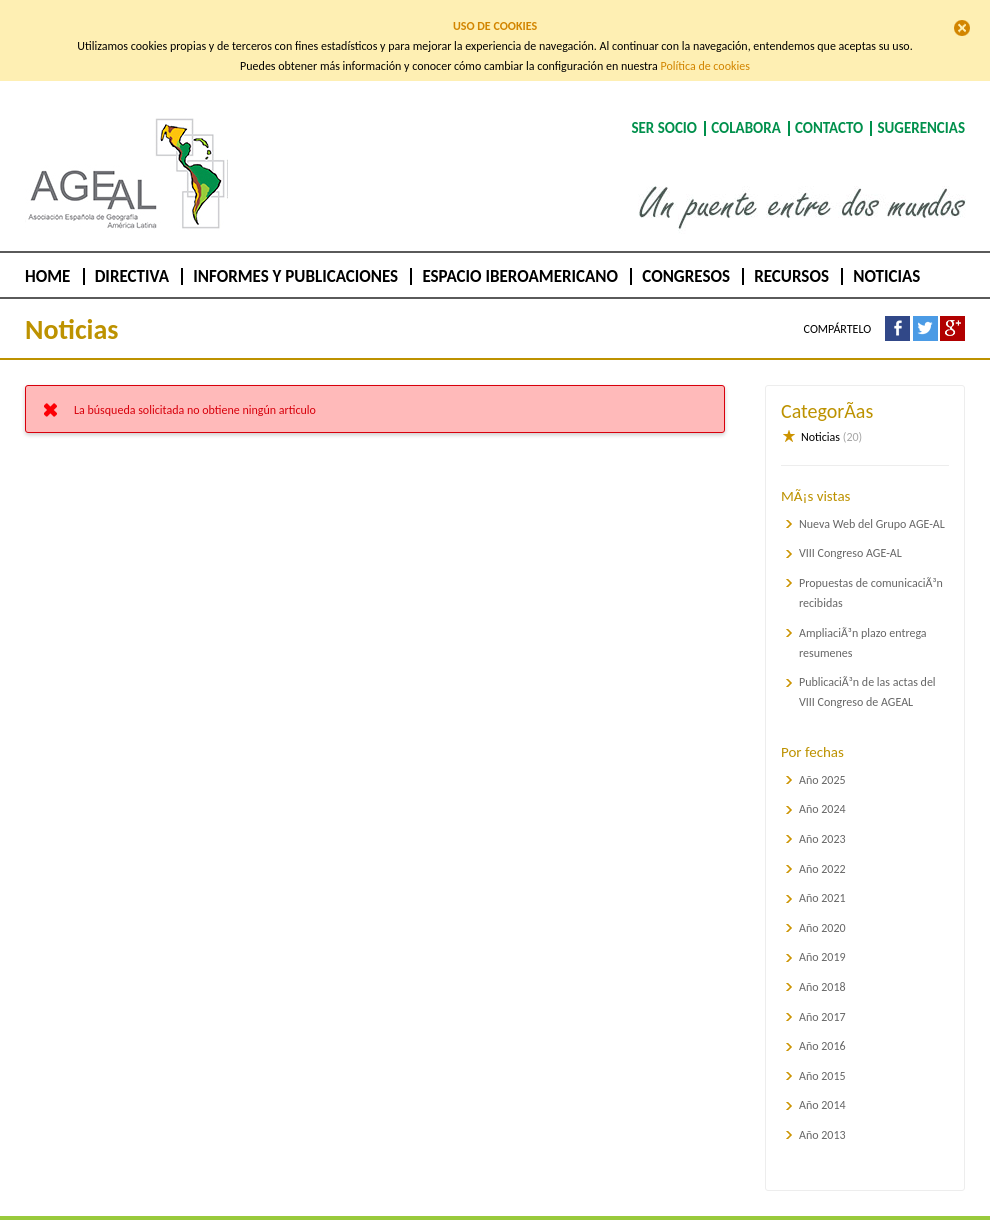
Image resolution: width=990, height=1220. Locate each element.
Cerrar (962, 28)
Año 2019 (822, 936)
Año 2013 (822, 1114)
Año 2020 (822, 906)
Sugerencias (921, 107)
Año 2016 (822, 1025)
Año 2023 (822, 818)
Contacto (829, 107)
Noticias (886, 255)
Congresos (686, 255)
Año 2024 (822, 788)
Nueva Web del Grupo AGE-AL (872, 503)
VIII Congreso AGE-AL (850, 532)
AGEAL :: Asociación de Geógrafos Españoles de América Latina (120, 209)
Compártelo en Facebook (897, 307)
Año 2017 (822, 995)
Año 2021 (822, 877)
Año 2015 (822, 1054)
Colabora (746, 107)
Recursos (791, 255)
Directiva (132, 255)
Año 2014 (822, 1084)
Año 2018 (822, 966)
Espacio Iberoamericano (520, 255)
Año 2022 (822, 847)
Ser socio (664, 107)
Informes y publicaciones (295, 255)
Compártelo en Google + (952, 307)
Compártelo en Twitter (925, 307)
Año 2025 (822, 758)
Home (47, 255)
